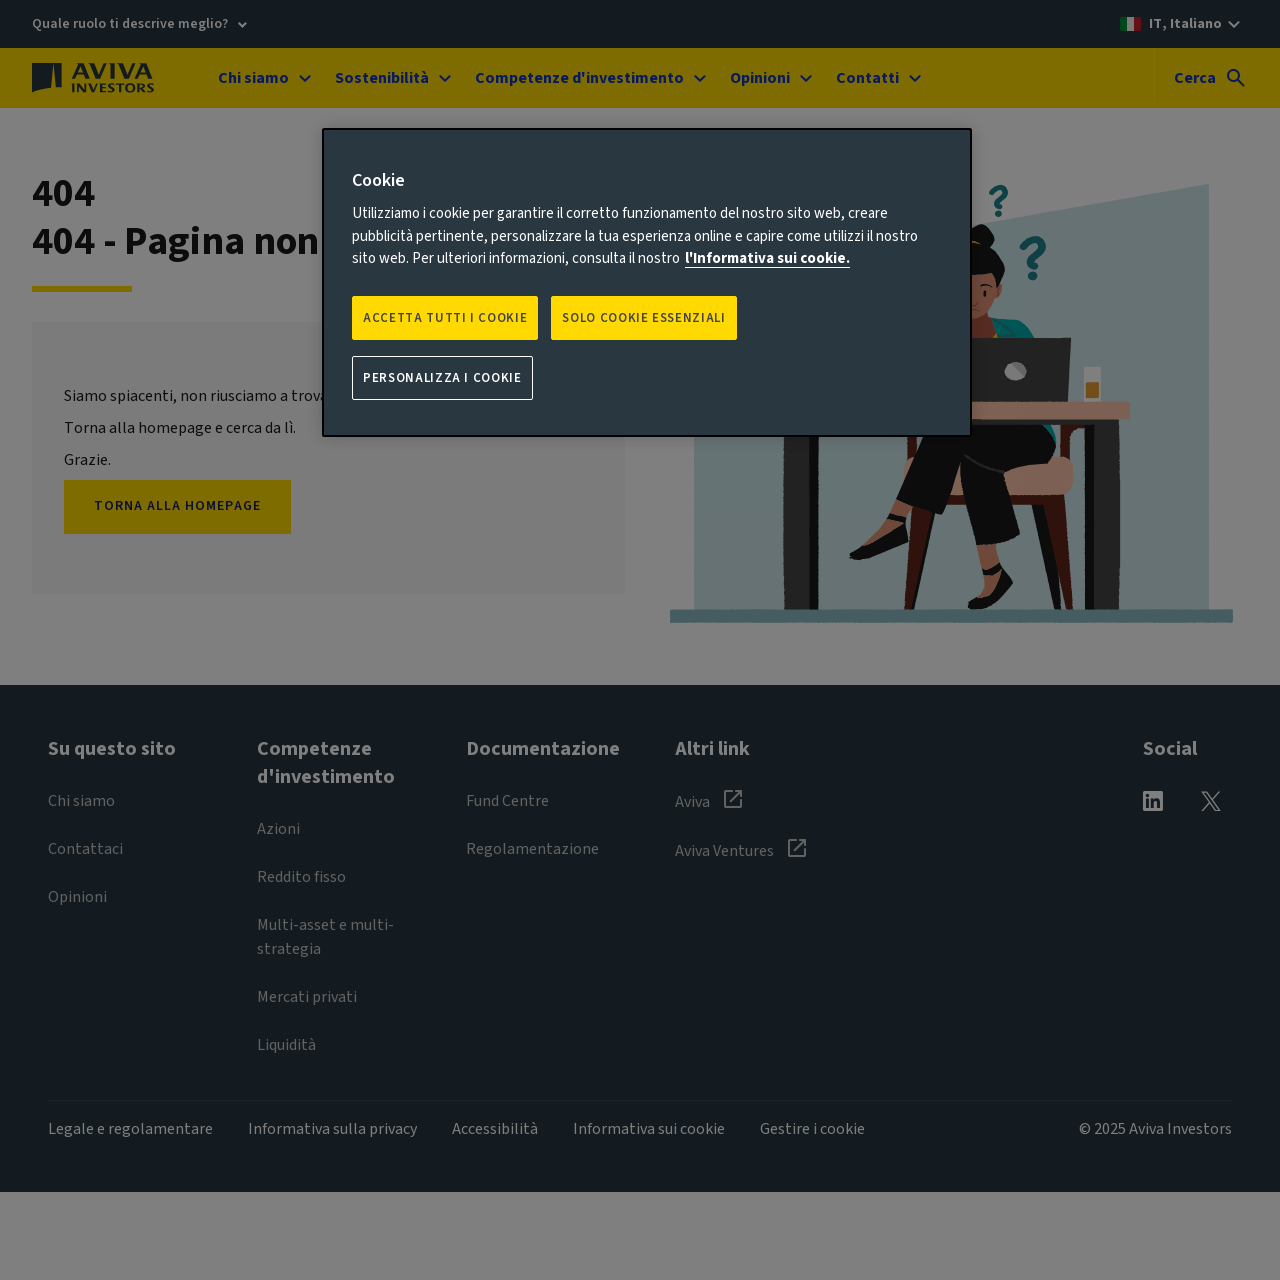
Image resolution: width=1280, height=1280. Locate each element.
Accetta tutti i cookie (445, 318)
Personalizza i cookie (442, 378)
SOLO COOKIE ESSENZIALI (643, 318)
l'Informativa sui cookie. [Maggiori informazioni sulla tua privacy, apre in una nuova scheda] (767, 258)
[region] (647, 282)
